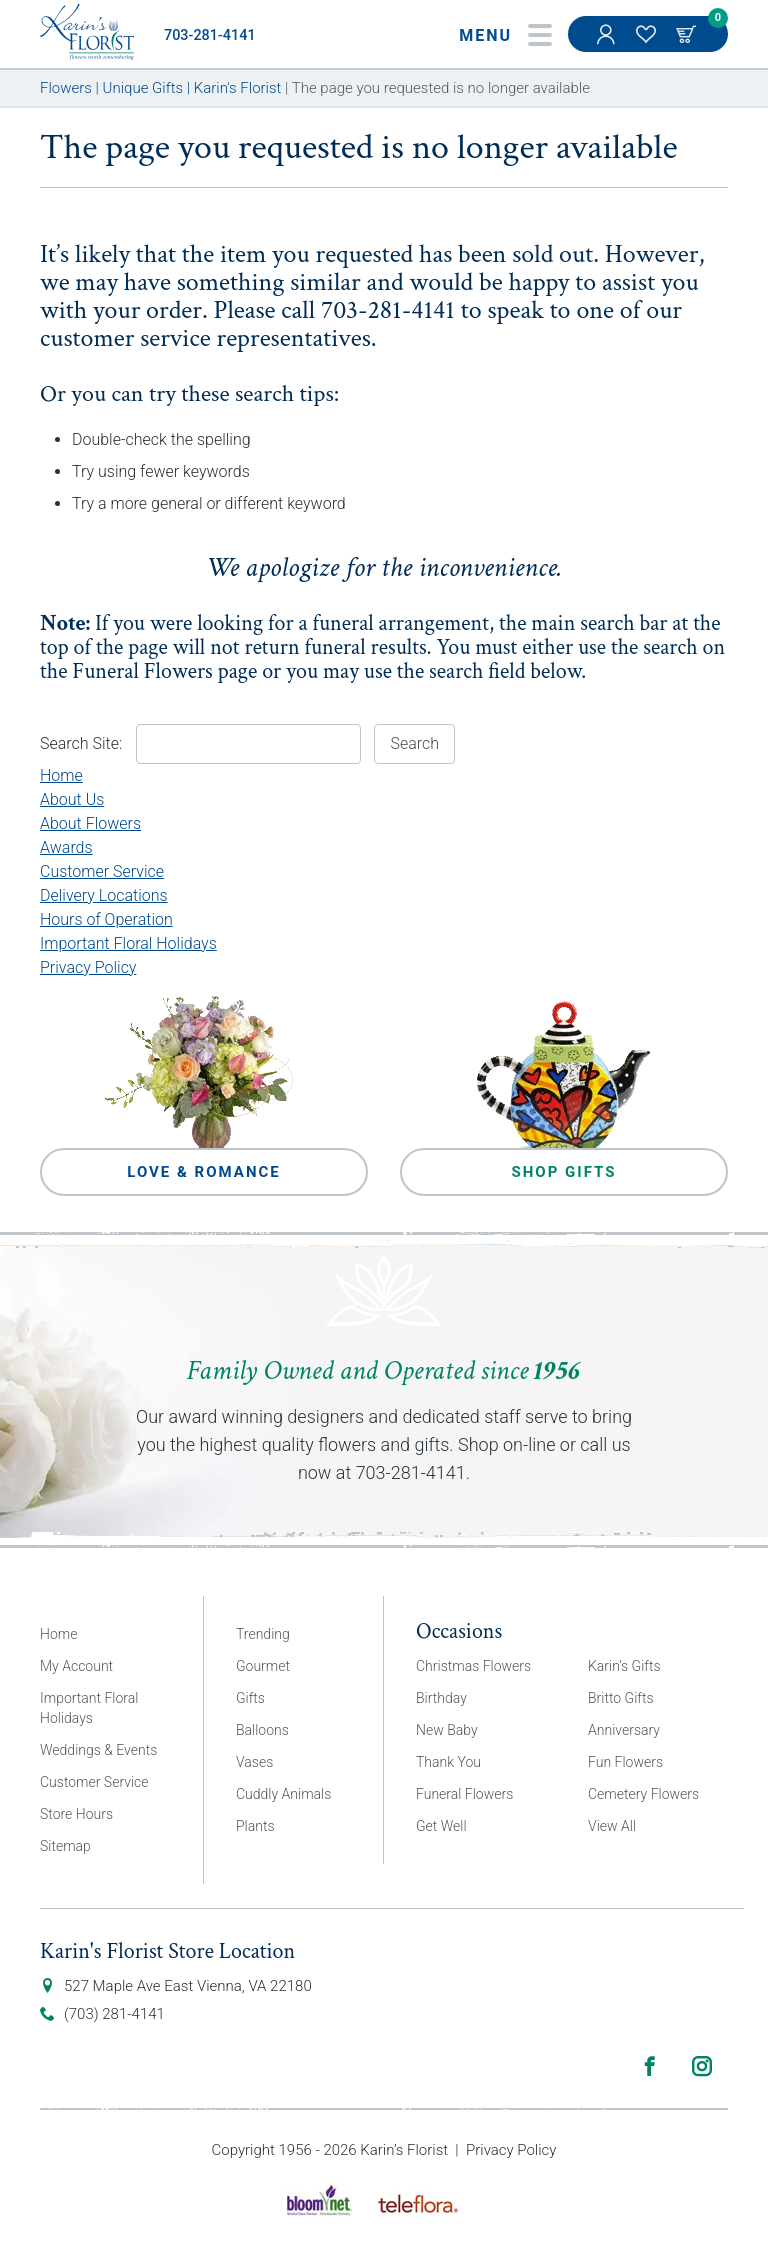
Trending (263, 1634)
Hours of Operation (106, 919)
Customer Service (102, 871)
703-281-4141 (210, 35)
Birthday (441, 1698)
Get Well (441, 1826)
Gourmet (263, 1666)
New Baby (447, 1730)
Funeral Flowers (142, 671)
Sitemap (65, 1846)
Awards (66, 847)
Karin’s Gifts (624, 1666)
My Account (608, 44)
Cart (688, 34)
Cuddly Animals (283, 1794)
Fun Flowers (625, 1762)
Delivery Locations (104, 895)
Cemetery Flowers (643, 1794)
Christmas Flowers (473, 1666)
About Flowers (90, 823)
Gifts (250, 1698)
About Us (72, 799)
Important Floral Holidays (128, 943)
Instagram (702, 2066)
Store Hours (76, 1814)
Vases (254, 1762)
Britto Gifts (621, 1698)
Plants (255, 1826)
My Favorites (648, 44)
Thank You (448, 1762)
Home (61, 775)
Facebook (650, 2066)
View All (612, 1826)
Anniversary (624, 1730)
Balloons (262, 1730)
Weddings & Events (98, 1750)
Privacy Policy (88, 967)
